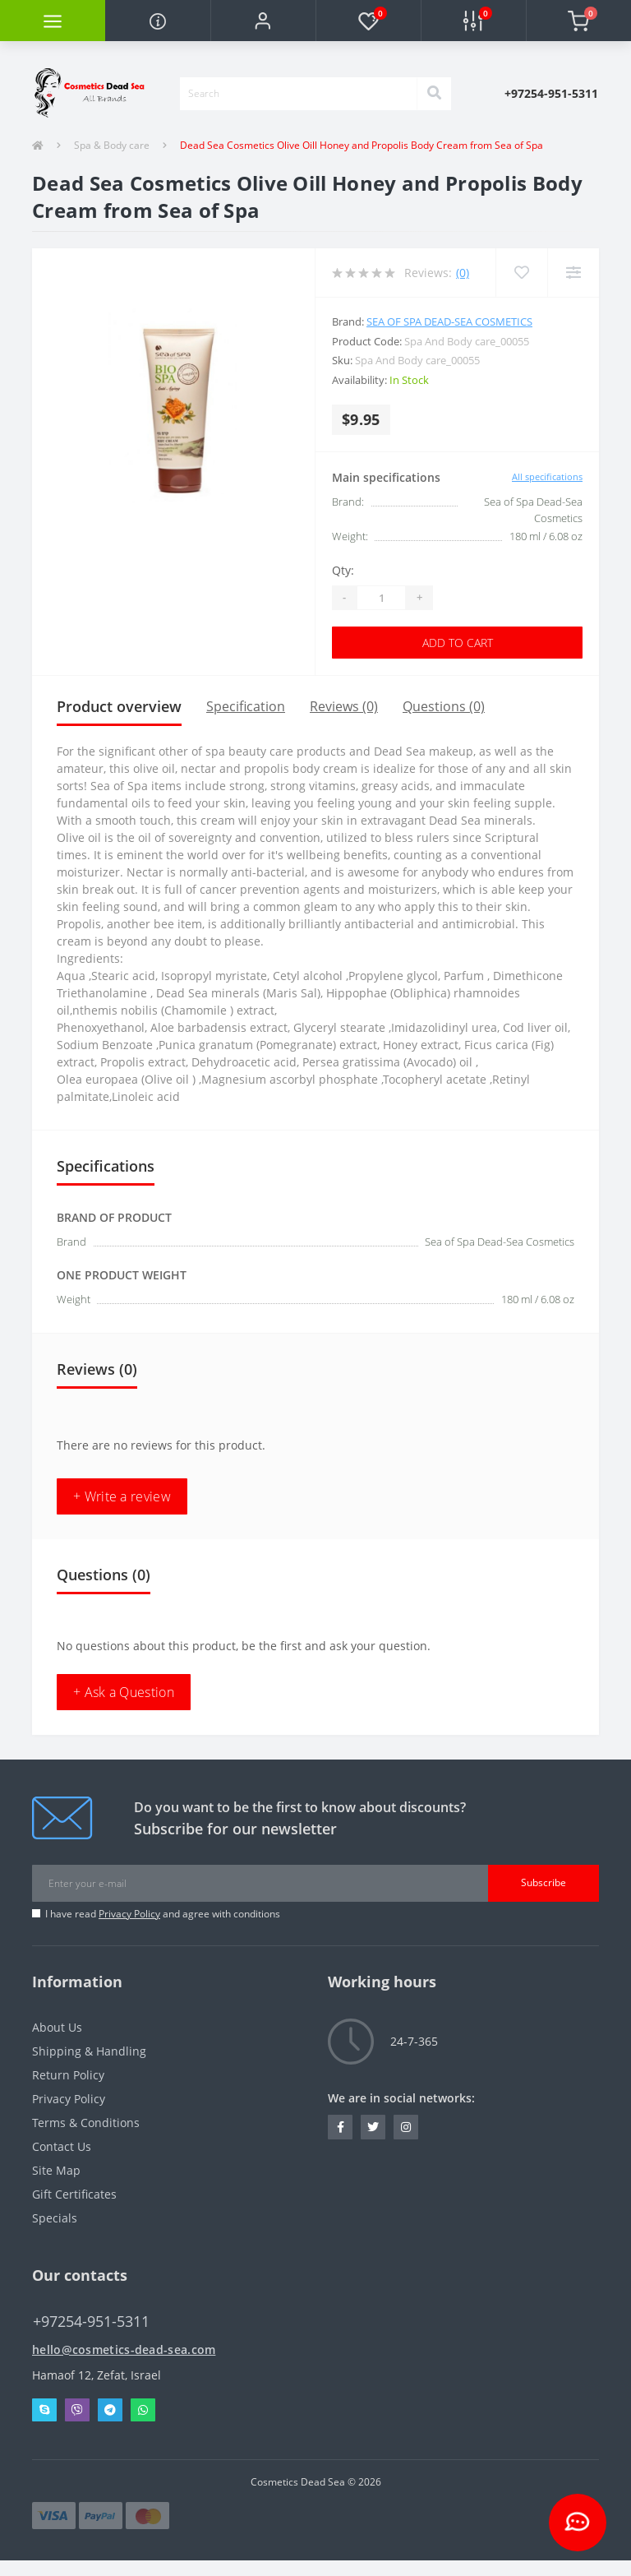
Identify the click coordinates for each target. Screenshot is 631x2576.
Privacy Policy (129, 1914)
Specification (245, 706)
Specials (54, 2218)
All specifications (547, 476)
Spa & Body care (112, 145)
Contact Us (61, 2146)
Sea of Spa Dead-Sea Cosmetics (449, 321)
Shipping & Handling (89, 2051)
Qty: (343, 570)
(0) (462, 272)
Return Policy (68, 2075)
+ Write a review (122, 1496)
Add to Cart (457, 642)
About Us (57, 2027)
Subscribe (543, 1882)
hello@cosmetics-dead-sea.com (123, 2349)
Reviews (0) (344, 706)
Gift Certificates (74, 2194)
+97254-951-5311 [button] (91, 2321)
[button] (263, 20)
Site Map (56, 2170)
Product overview (119, 706)
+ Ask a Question (123, 1692)
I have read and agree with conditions (162, 1914)
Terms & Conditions (86, 2122)
